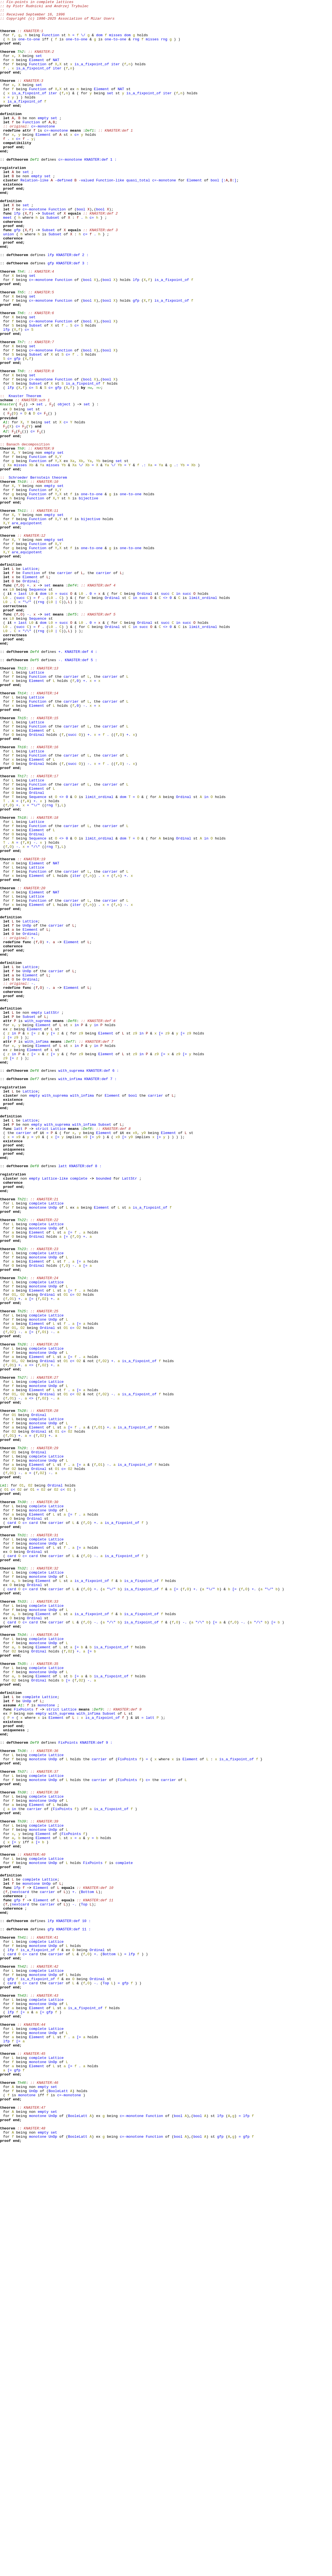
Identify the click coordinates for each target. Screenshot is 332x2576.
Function (50, 42)
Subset (48, 256)
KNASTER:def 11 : (73, 2314)
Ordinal (30, 697)
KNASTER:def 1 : (100, 191)
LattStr (52, 1214)
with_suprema (38, 1224)
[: (223, 216)
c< (72, 1632)
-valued (86, 216)
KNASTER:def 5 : (81, 791)
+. (29, 702)
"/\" (27, 756)
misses (115, 42)
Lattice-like (55, 1413)
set (38, 67)
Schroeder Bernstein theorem (38, 572)
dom (99, 42)
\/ (83, 42)
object (64, 485)
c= (76, 161)
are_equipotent (27, 627)
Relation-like (34, 216)
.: (143, 557)
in (178, 712)
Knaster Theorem (25, 475)
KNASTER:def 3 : (72, 316)
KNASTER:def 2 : (72, 306)
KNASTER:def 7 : (100, 1294)
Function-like (110, 216)
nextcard (20, 2269)
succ (63, 712)
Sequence (37, 707)
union (8, 281)
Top (84, 2284)
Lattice (30, 682)
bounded (103, 1413)
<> (165, 717)
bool (214, 216)
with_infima (36, 1249)
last (22, 712)
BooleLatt (58, 2508)
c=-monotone (43, 151)
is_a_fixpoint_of (91, 77)
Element (36, 72)
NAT (56, 72)
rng (136, 47)
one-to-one (29, 47)
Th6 (89, 466)
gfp (17, 276)
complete (78, 1413)
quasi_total (138, 216)
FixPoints (23, 2050)
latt (18, 1354)
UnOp (27, 1110)
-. (29, 736)
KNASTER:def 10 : (73, 2304)
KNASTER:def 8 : (85, 1398)
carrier (64, 687)
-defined (63, 216)
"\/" (27, 721)
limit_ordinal (203, 717)
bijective (88, 597)
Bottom (87, 2269)
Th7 (98, 466)
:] (234, 216)
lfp (17, 256)
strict (41, 1354)
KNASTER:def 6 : (102, 1284)
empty (43, 141)
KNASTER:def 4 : (81, 781)
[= (33, 1239)
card (11, 1826)
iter (115, 77)
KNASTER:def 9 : (96, 2090)
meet (7, 261)
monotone (37, 1448)
